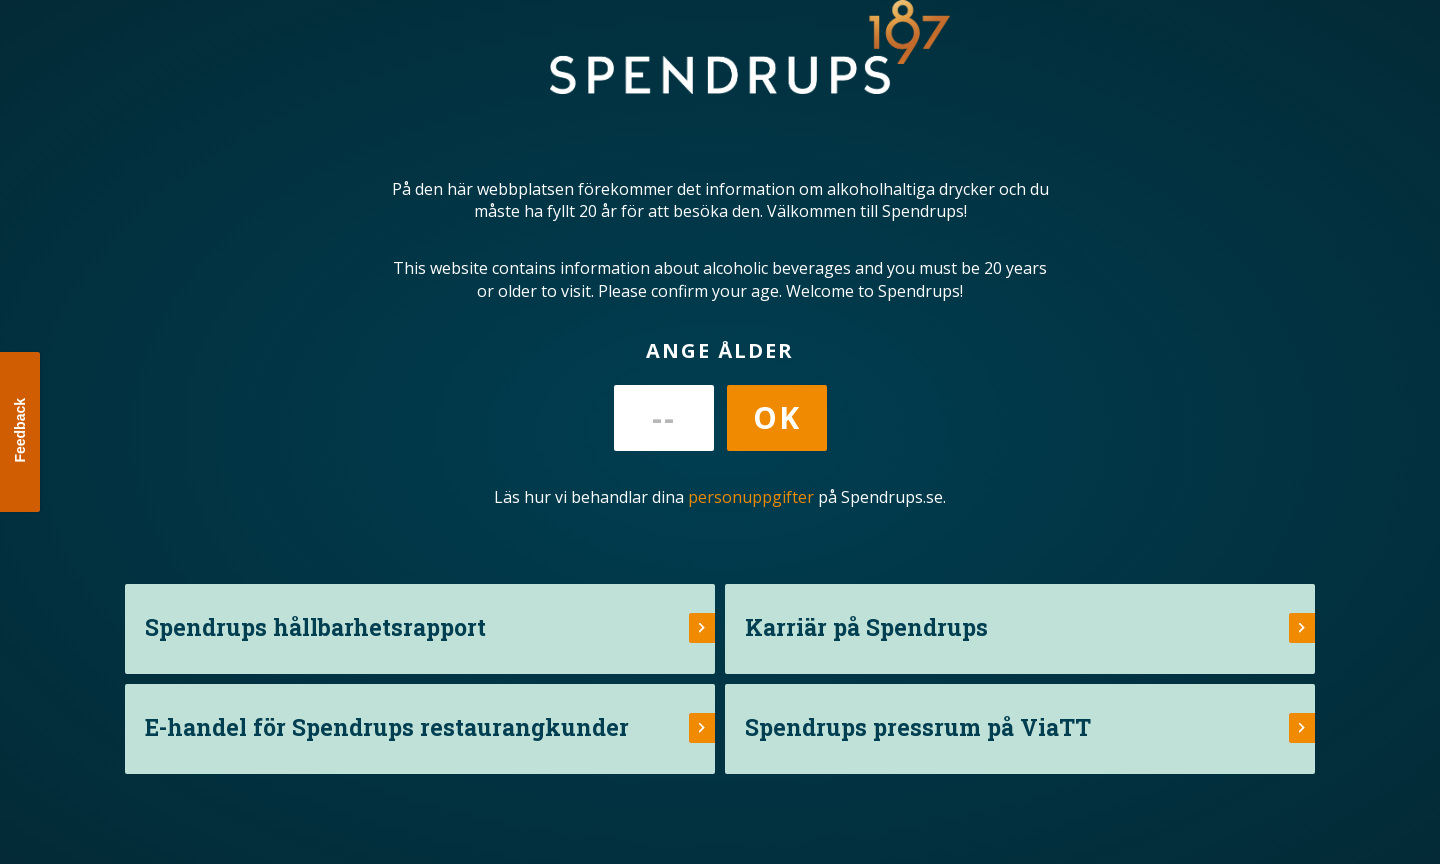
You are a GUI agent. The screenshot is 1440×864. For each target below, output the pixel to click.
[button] (20, 432)
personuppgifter (751, 497)
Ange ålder (720, 350)
